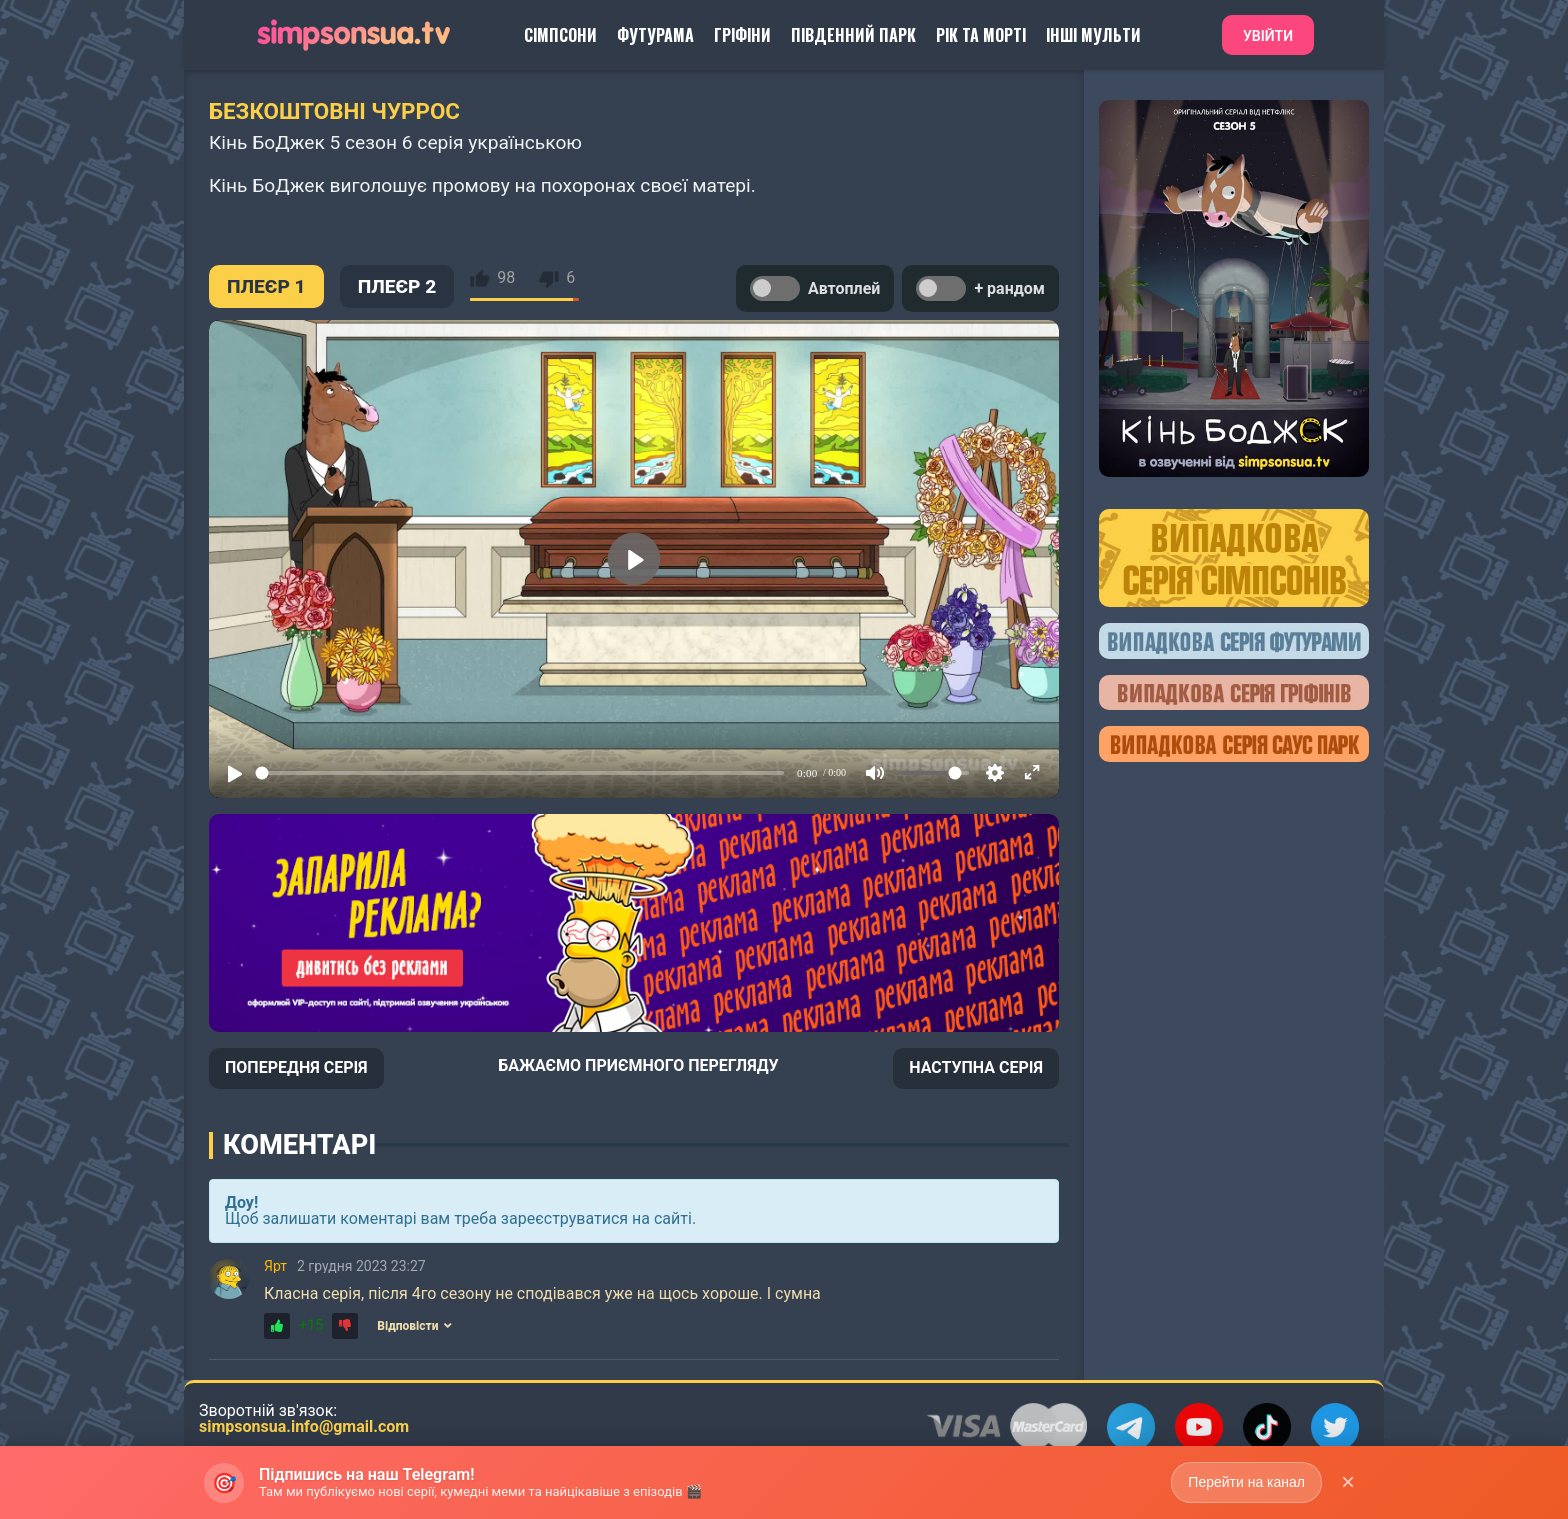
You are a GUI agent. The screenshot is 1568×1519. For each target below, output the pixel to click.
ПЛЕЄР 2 (397, 286)
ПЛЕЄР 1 (266, 286)
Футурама (655, 35)
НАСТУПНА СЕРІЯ (976, 1067)
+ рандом (980, 288)
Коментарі (299, 1145)
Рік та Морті (981, 35)
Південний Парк (853, 35)
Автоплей (815, 288)
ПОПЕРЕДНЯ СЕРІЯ (296, 1067)
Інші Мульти (1093, 35)
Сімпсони (560, 35)
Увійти (1268, 36)
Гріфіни (742, 35)
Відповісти (414, 1326)
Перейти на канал (1246, 1482)
